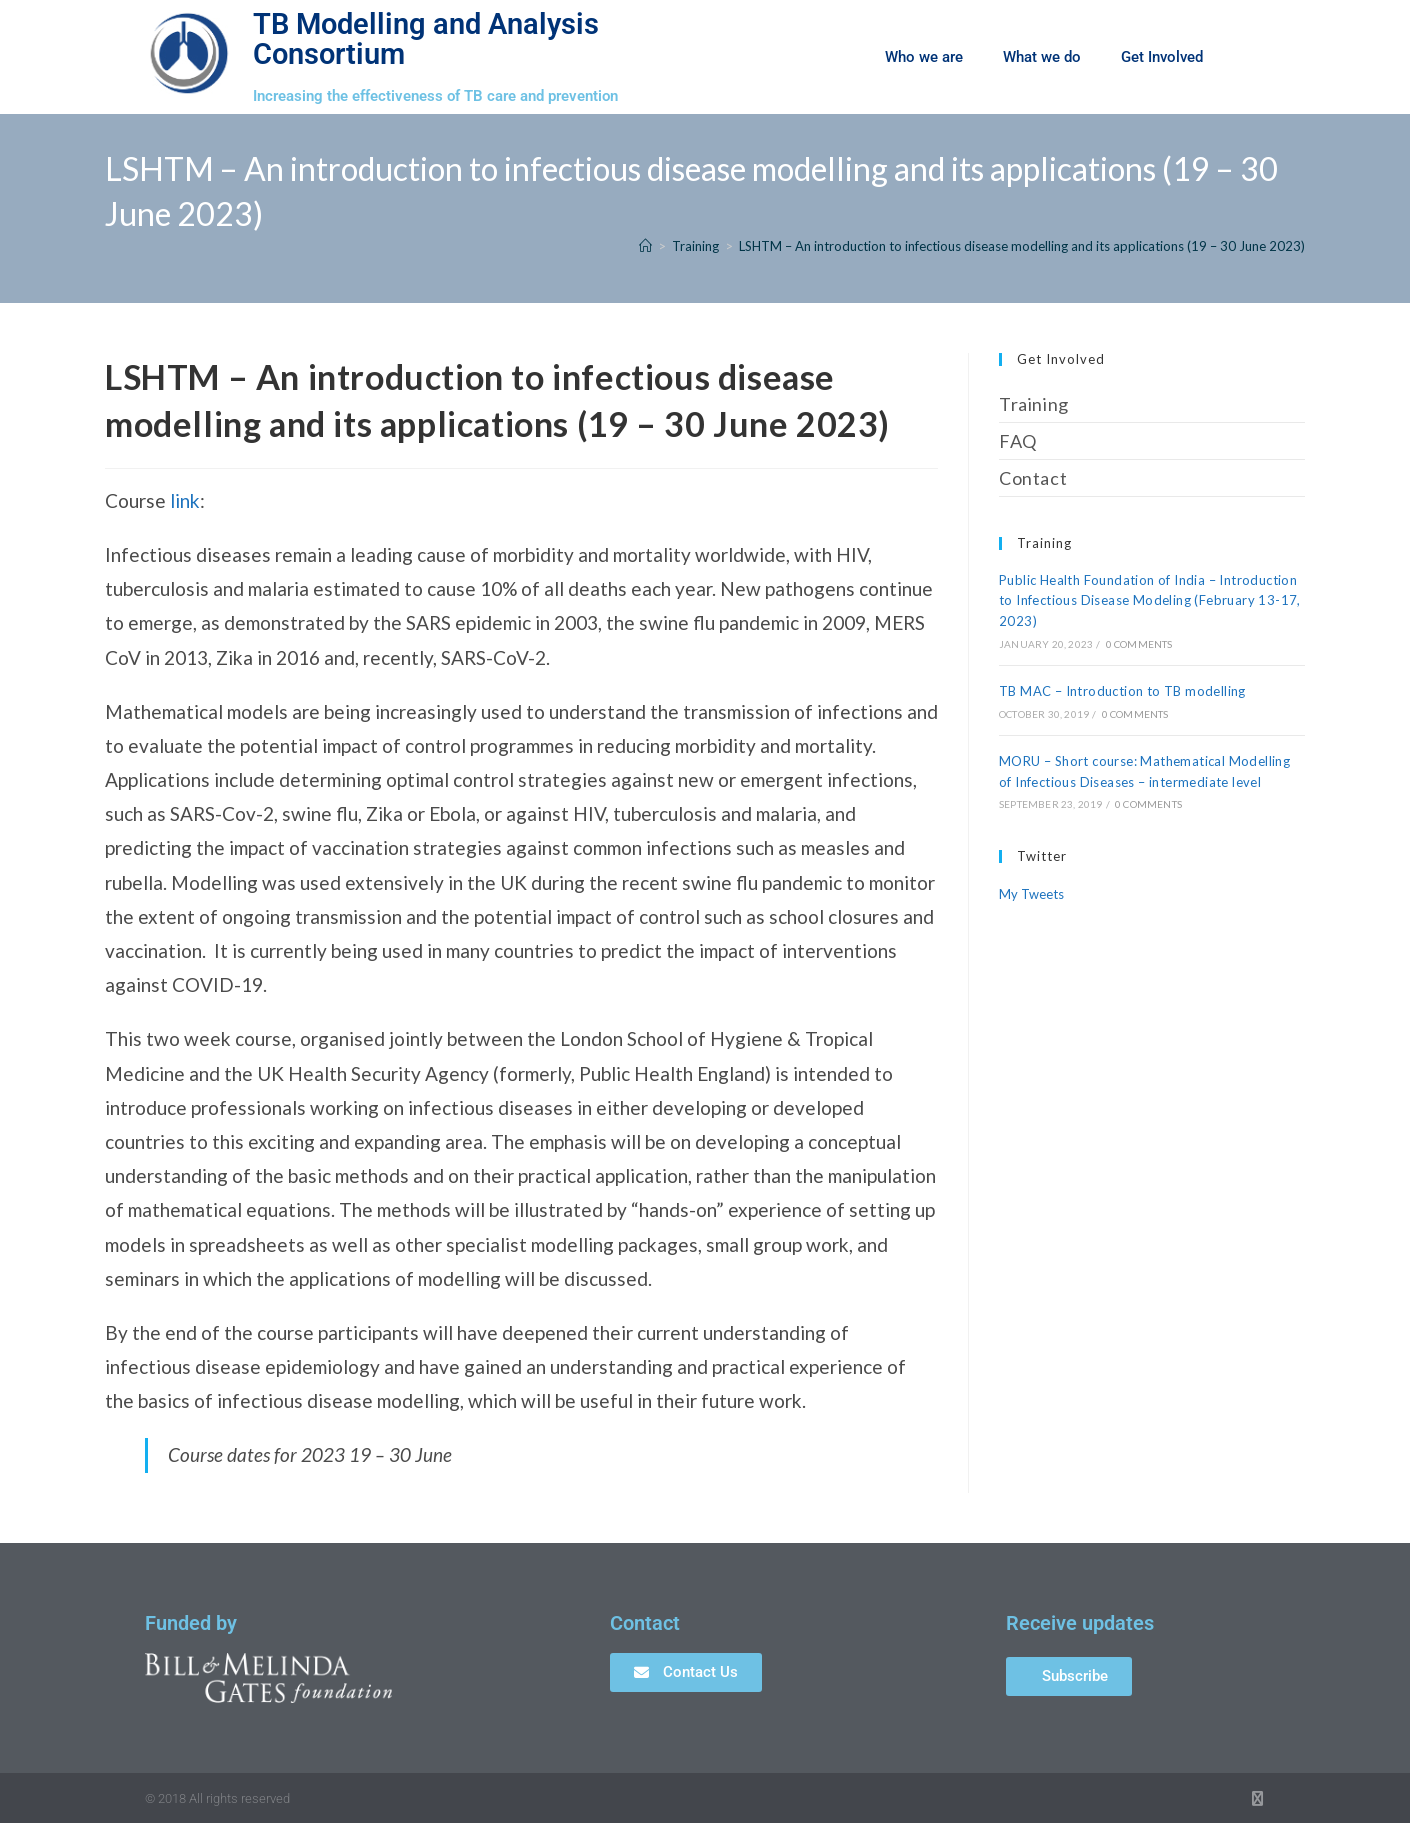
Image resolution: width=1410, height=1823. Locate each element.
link (185, 500)
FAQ (1018, 441)
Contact (1033, 478)
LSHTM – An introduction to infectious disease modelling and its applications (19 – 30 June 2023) (1022, 246)
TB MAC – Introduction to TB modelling (1122, 691)
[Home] (645, 246)
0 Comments (1139, 644)
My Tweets (1031, 894)
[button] (1255, 57)
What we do (1042, 57)
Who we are (924, 57)
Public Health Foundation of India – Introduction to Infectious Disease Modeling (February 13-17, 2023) (1150, 601)
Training (1034, 404)
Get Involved (1162, 57)
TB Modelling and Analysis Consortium (426, 38)
